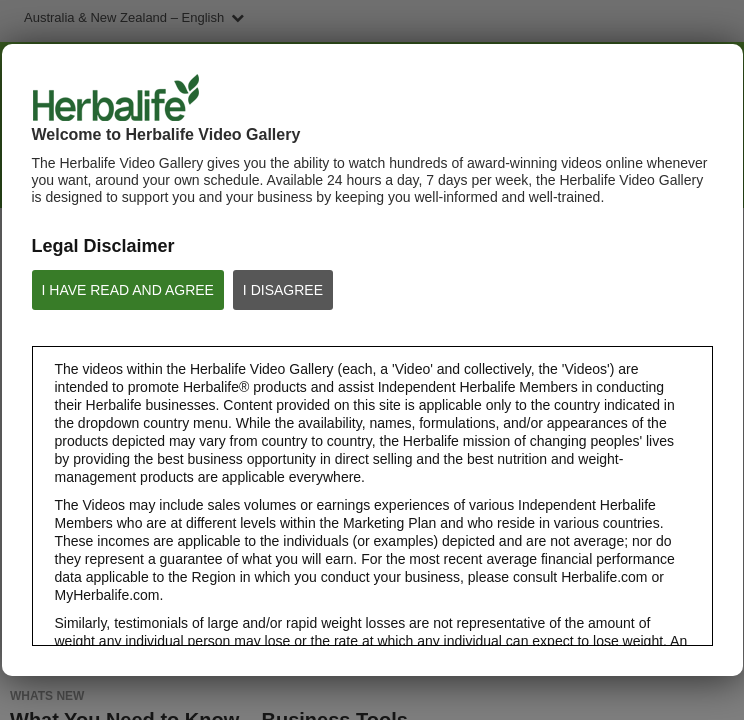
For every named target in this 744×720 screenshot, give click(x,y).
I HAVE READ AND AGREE (128, 290)
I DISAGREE (283, 290)
